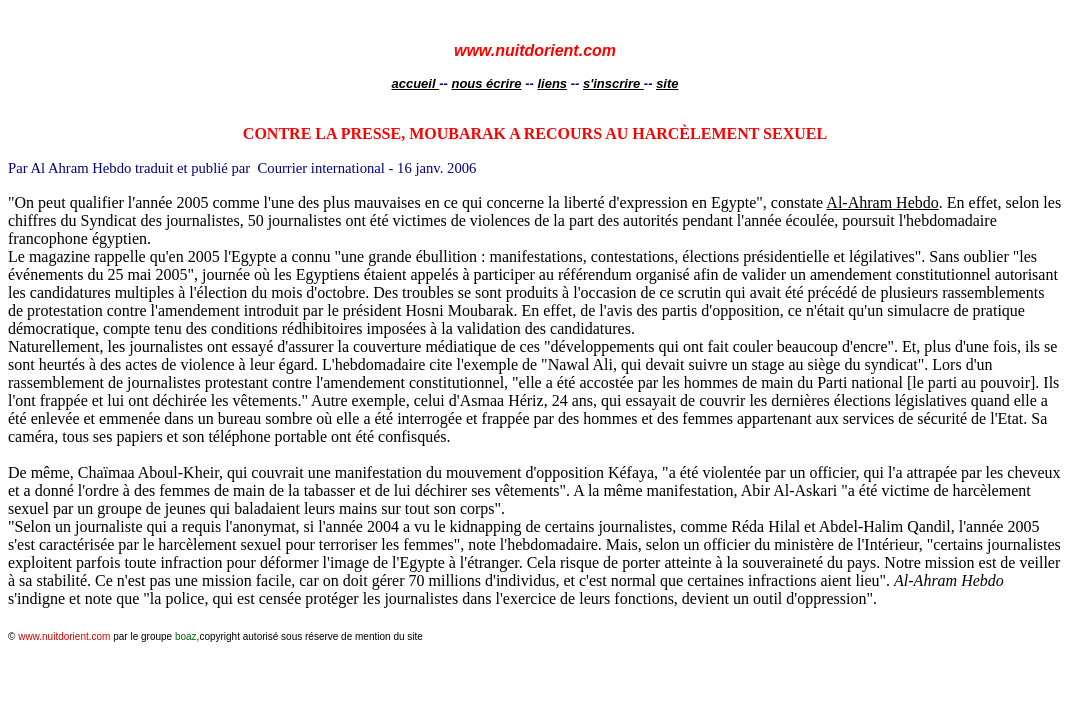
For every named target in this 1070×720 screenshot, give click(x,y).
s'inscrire (613, 83)
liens (552, 83)
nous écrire (486, 83)
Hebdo (882, 202)
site (667, 83)
